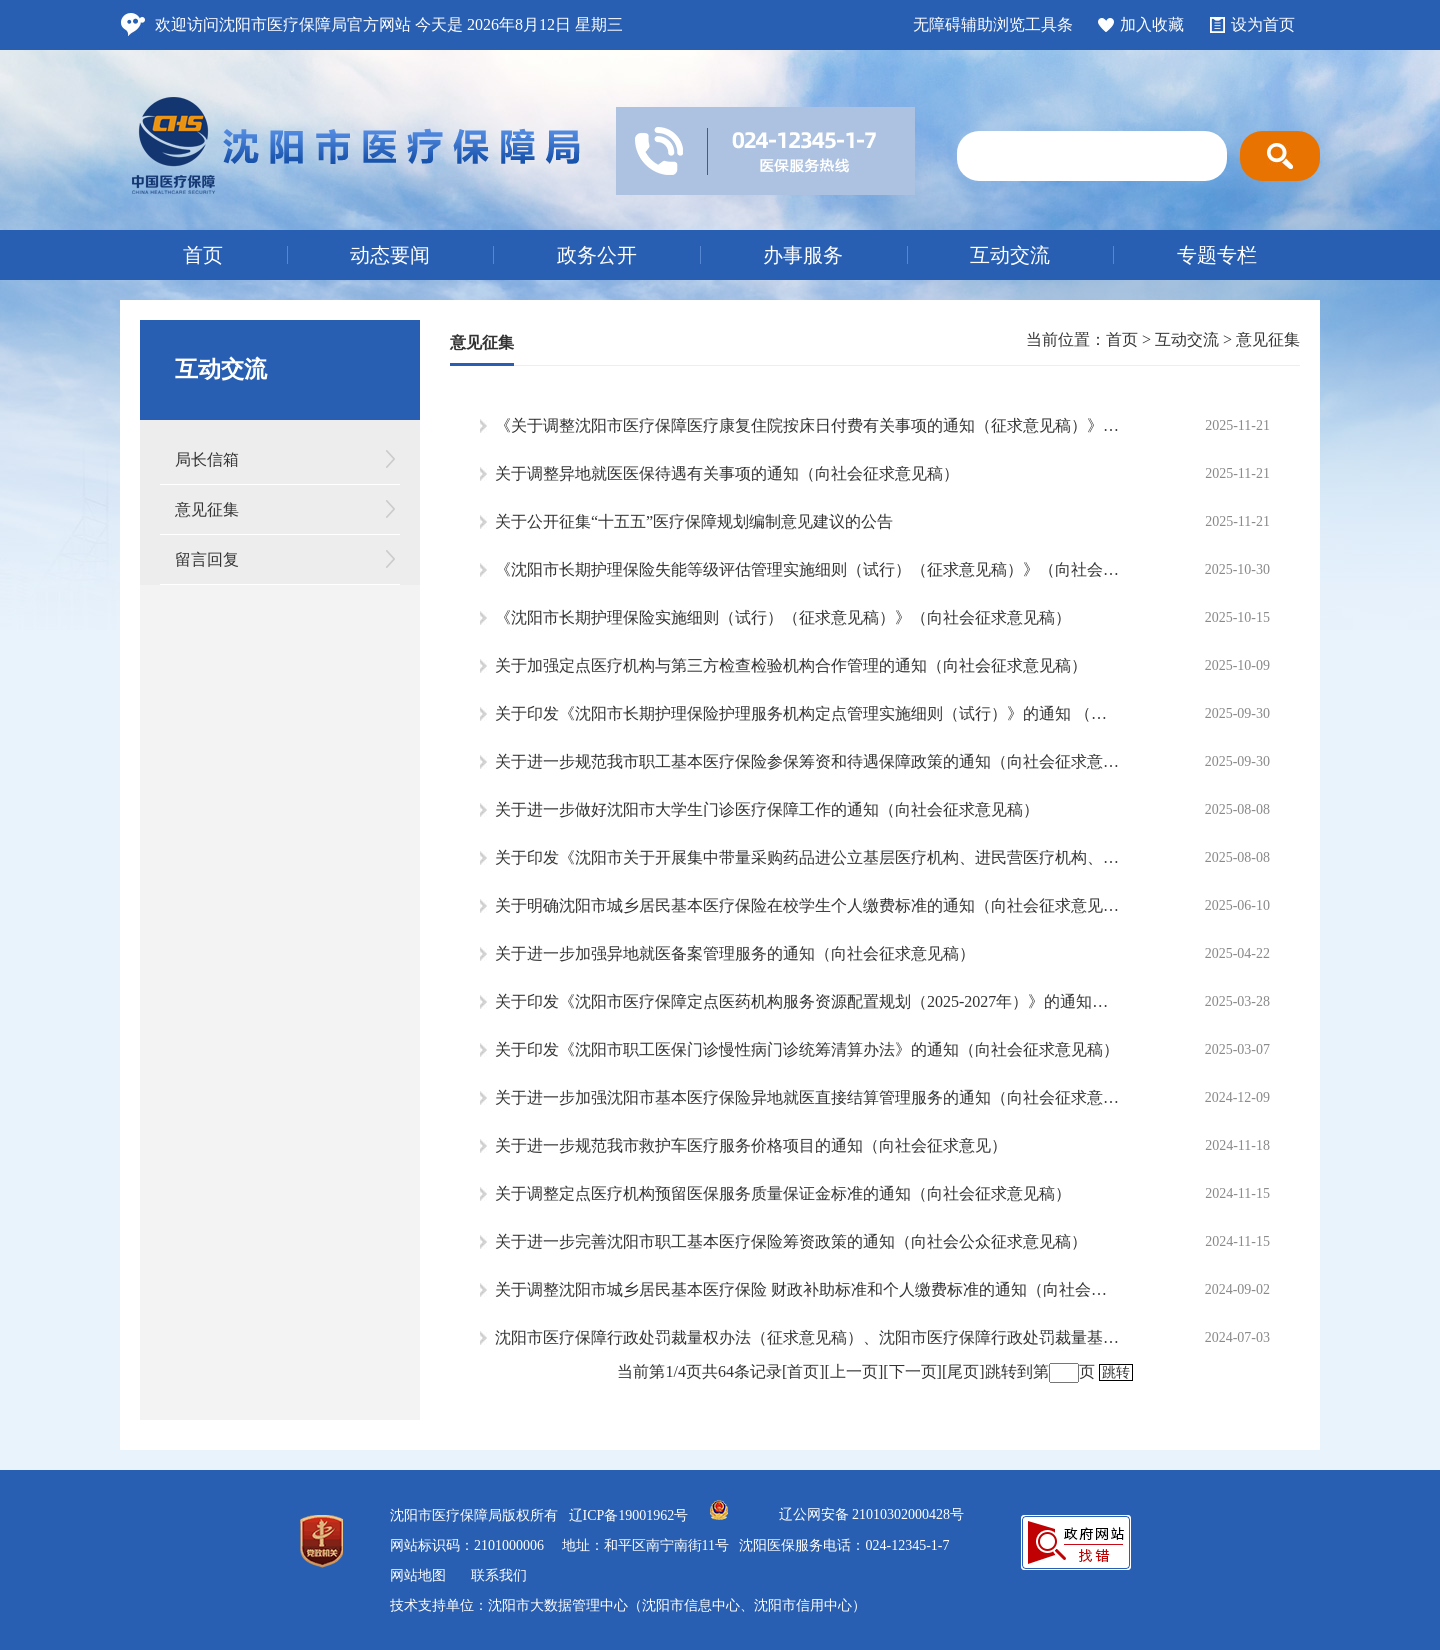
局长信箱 (207, 459)
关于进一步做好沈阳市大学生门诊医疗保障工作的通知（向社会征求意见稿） (767, 809)
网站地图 (418, 1575)
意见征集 (207, 509)
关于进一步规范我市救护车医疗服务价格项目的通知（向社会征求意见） (751, 1145)
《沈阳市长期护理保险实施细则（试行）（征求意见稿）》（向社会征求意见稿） (783, 617)
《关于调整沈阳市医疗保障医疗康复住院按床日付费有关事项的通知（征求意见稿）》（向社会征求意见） (807, 425)
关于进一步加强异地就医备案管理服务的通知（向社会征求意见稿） (735, 953)
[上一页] (854, 1371)
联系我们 (499, 1575)
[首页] (803, 1371)
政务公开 (597, 255)
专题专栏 (1217, 255)
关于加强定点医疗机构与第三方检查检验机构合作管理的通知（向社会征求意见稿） (791, 665)
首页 (203, 255)
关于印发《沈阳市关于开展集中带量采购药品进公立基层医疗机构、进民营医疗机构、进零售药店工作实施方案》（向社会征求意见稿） (807, 857)
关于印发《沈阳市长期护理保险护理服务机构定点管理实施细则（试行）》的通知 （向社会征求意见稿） (807, 713)
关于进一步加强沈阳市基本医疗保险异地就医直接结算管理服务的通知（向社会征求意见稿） (807, 1097)
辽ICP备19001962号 (629, 1515)
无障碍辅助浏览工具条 (993, 24)
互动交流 (1010, 255)
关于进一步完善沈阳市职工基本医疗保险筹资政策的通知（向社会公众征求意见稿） (791, 1241)
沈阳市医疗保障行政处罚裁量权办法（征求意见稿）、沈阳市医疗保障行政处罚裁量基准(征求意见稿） (807, 1337)
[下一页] (912, 1371)
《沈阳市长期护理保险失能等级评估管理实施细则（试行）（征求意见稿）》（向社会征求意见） (807, 569)
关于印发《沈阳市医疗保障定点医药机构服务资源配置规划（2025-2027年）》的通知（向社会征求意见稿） (807, 1001)
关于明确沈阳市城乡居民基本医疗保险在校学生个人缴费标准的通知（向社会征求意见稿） (807, 905)
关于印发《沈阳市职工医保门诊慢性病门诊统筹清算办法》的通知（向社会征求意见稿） (807, 1049)
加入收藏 (1152, 24)
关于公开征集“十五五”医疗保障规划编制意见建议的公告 (694, 521)
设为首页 (1263, 24)
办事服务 (803, 255)
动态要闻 (390, 255)
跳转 (1116, 1372)
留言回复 (207, 559)
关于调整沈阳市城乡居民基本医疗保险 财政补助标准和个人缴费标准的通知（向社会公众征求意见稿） (807, 1289)
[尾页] (963, 1371)
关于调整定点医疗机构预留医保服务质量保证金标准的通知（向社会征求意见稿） (783, 1193)
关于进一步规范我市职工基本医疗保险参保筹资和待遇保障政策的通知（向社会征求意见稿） (807, 761)
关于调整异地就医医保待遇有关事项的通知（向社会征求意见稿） (727, 473)
